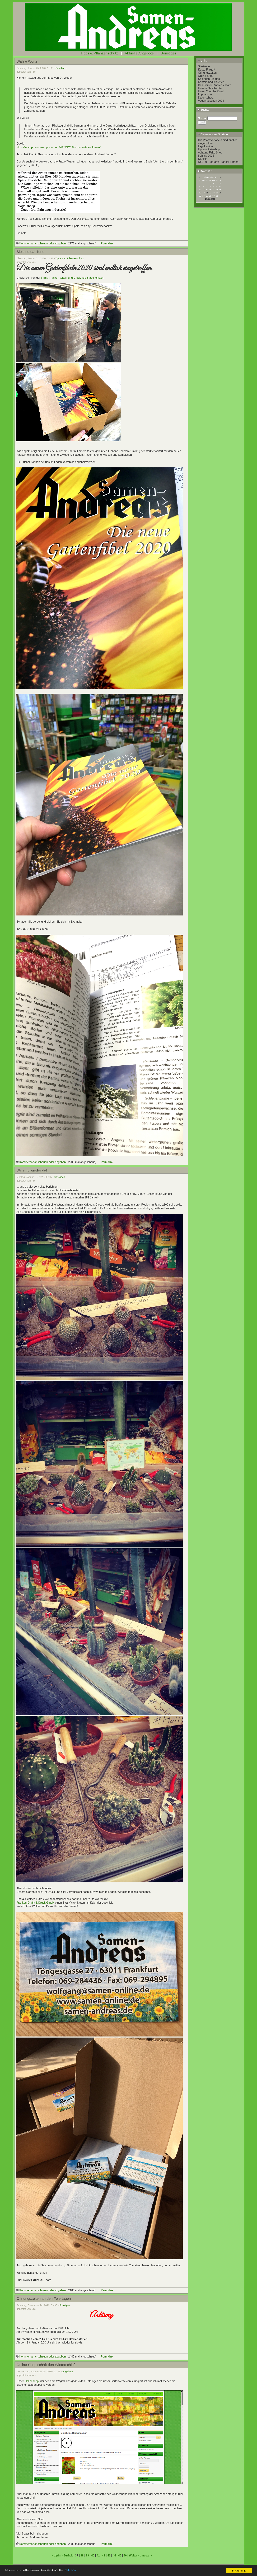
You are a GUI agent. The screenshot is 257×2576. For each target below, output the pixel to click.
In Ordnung (239, 2570)
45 (119, 2555)
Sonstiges (168, 53)
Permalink (107, 243)
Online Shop (205, 75)
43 (109, 2555)
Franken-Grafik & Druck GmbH (35, 1902)
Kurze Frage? (206, 69)
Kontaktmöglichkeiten (211, 82)
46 (125, 2555)
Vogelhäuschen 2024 (211, 100)
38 (82, 2555)
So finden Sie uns (209, 78)
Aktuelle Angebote (139, 53)
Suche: (203, 109)
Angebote (67, 2371)
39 (87, 2555)
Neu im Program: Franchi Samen (218, 161)
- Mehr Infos (82, 2571)
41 (98, 2555)
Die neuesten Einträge (213, 134)
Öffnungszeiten (207, 72)
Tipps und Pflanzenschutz (69, 258)
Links (202, 60)
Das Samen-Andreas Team (214, 85)
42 (103, 2555)
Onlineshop (32, 2381)
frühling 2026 (206, 155)
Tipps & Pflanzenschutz (99, 53)
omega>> (146, 2555)
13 (203, 190)
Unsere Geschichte (210, 88)
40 (92, 2555)
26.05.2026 (210, 199)
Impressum (205, 94)
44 (114, 2555)
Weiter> (134, 2555)
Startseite (204, 66)
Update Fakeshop (209, 149)
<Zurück (67, 2555)
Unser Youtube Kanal (211, 91)
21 (207, 193)
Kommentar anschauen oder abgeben (41, 243)
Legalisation (205, 146)
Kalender (205, 171)
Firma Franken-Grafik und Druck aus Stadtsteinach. (72, 277)
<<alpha (56, 2555)
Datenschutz (205, 97)
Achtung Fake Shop (210, 152)
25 (220, 193)
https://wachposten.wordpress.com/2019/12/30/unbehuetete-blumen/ (58, 147)
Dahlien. (203, 158)
